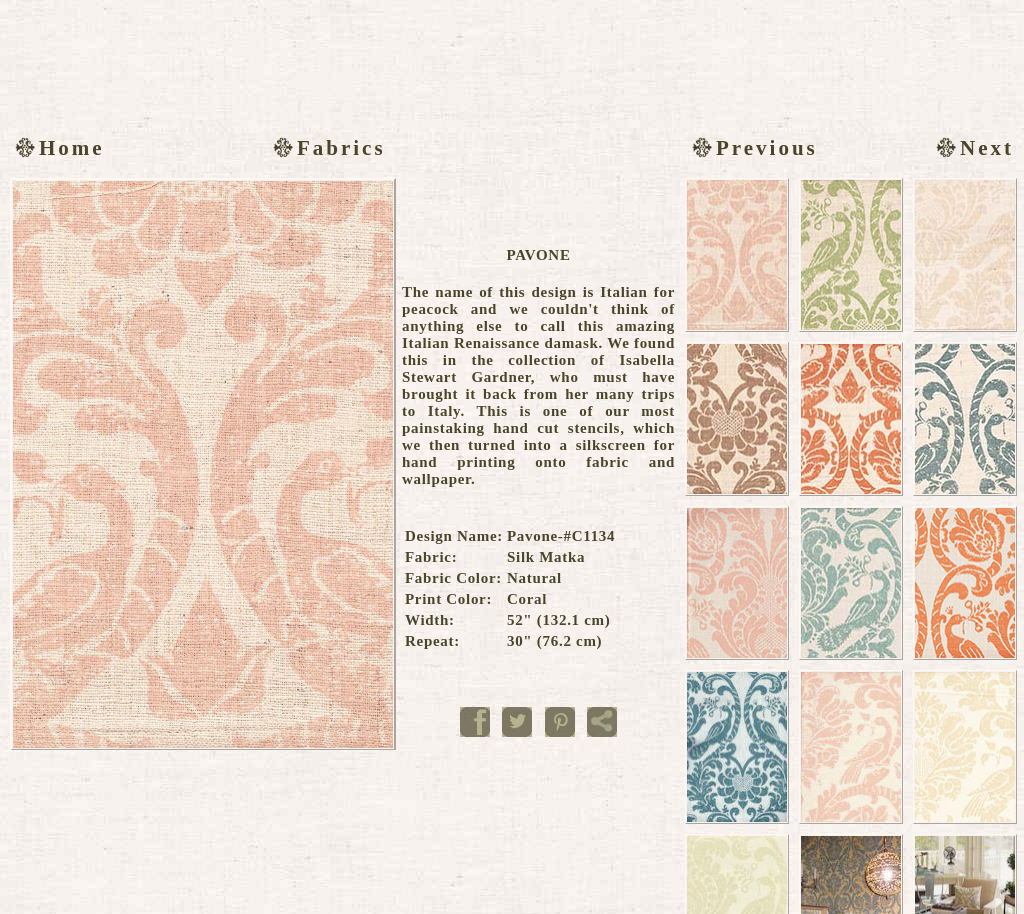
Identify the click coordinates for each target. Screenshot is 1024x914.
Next (972, 148)
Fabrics (327, 148)
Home (57, 148)
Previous (752, 148)
